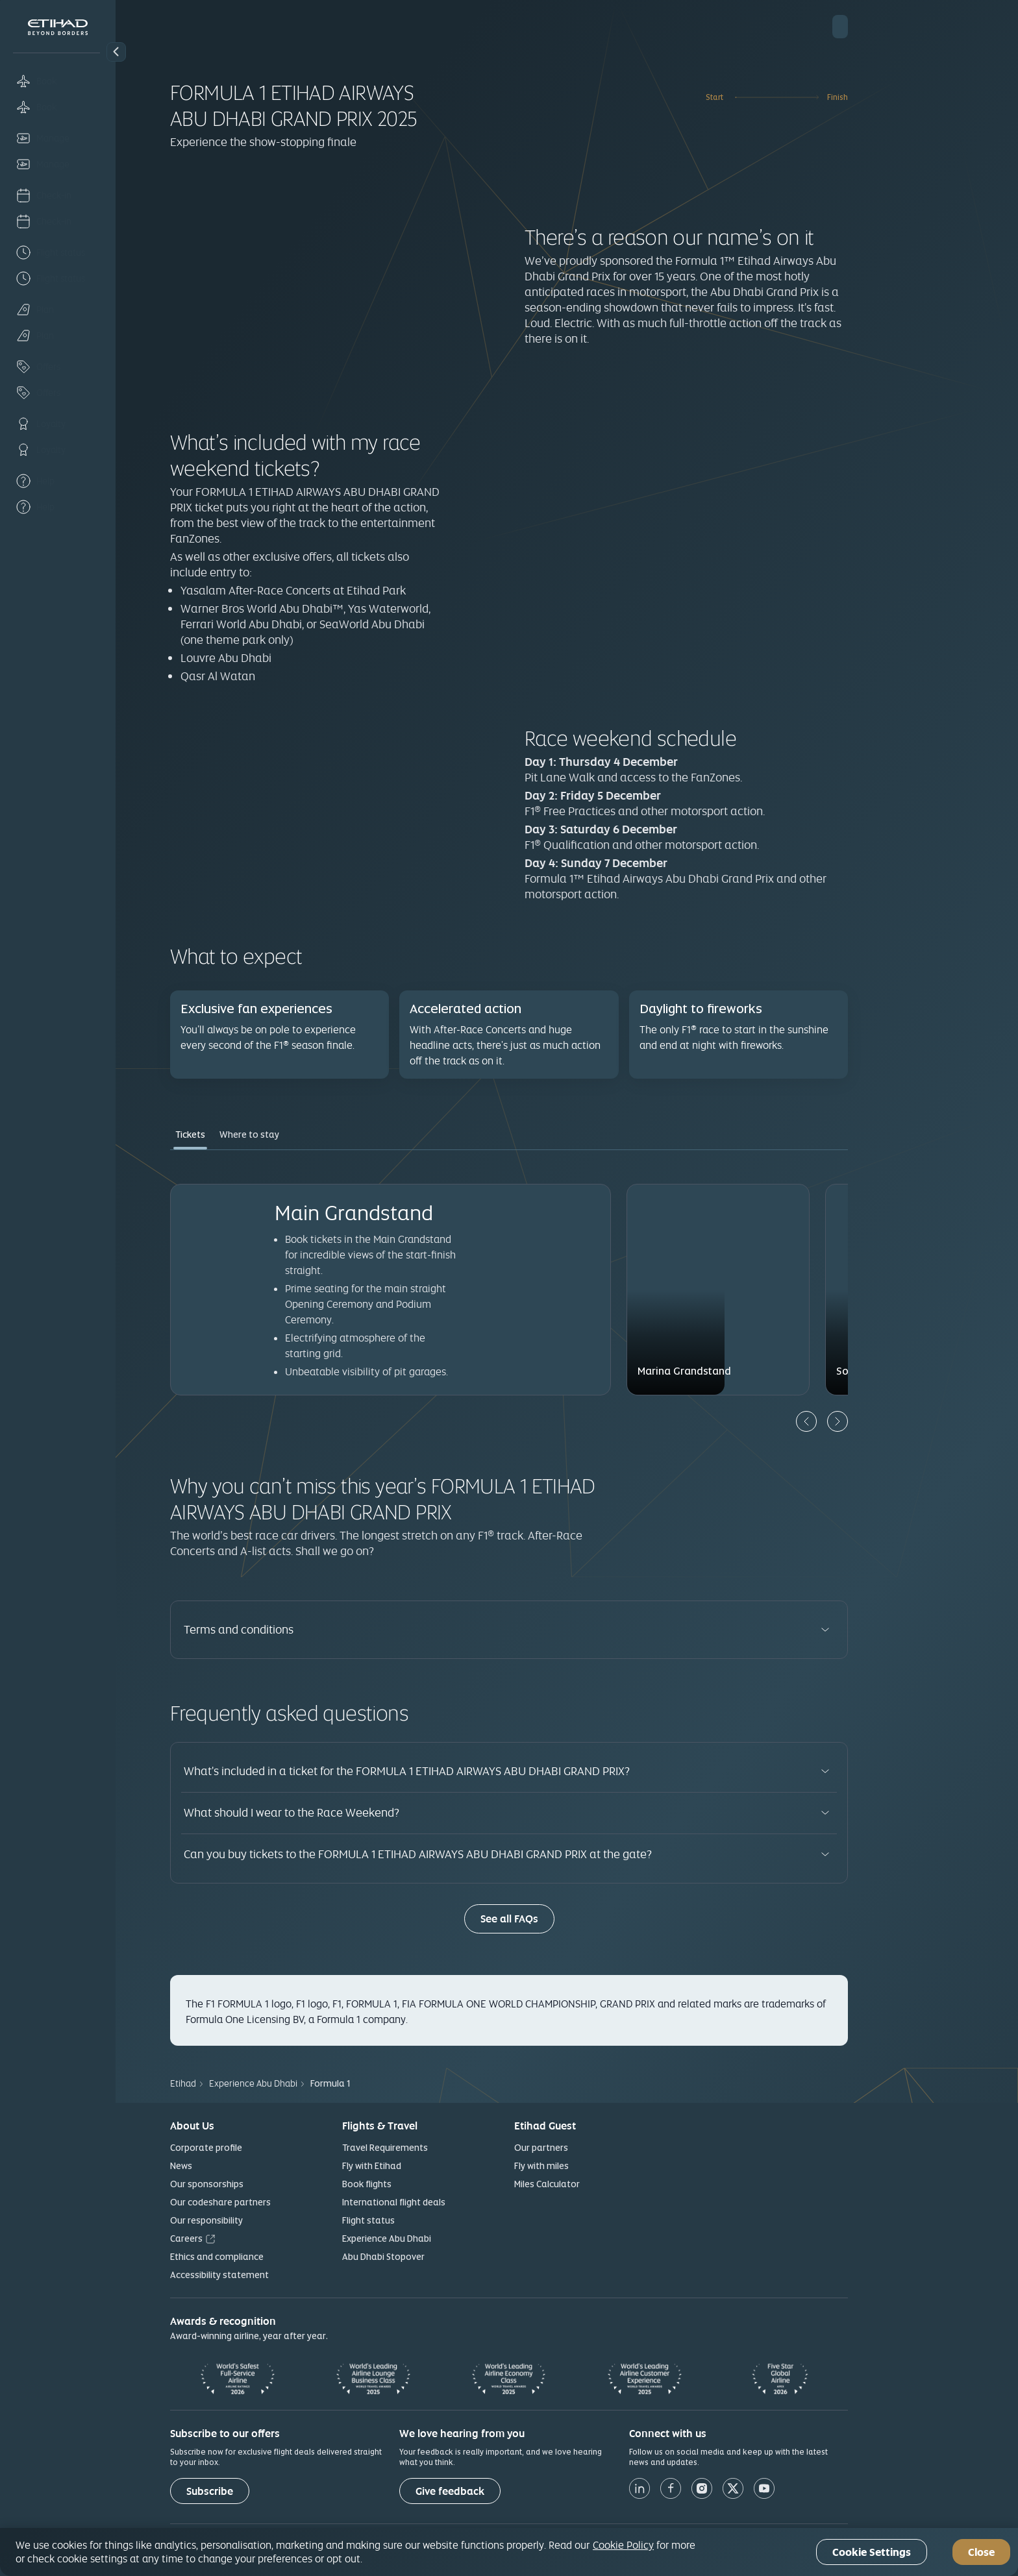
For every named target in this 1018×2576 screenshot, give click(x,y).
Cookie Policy (623, 2544)
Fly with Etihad (429, 2166)
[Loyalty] (57, 424)
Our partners (599, 2147)
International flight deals (451, 2202)
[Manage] (57, 138)
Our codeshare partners (278, 2202)
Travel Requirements (443, 2147)
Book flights (424, 2184)
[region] (509, 2552)
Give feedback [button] (507, 2491)
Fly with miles (599, 2166)
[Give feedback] (507, 2490)
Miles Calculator (605, 2184)
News (239, 2166)
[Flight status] (57, 252)
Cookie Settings (871, 2552)
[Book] (57, 81)
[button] (116, 52)
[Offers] (57, 367)
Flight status (426, 2220)
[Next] (895, 1421)
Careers (244, 2238)
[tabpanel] (567, 1298)
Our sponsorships (264, 2184)
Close (981, 2552)
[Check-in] (57, 195)
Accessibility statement (277, 2275)
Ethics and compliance (274, 2257)
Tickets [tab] (248, 1134)
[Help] (57, 481)
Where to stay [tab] (307, 1134)
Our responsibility (264, 2220)
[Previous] (864, 1421)
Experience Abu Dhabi (444, 2238)
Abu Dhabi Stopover (441, 2257)
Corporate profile (264, 2147)
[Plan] (57, 310)
